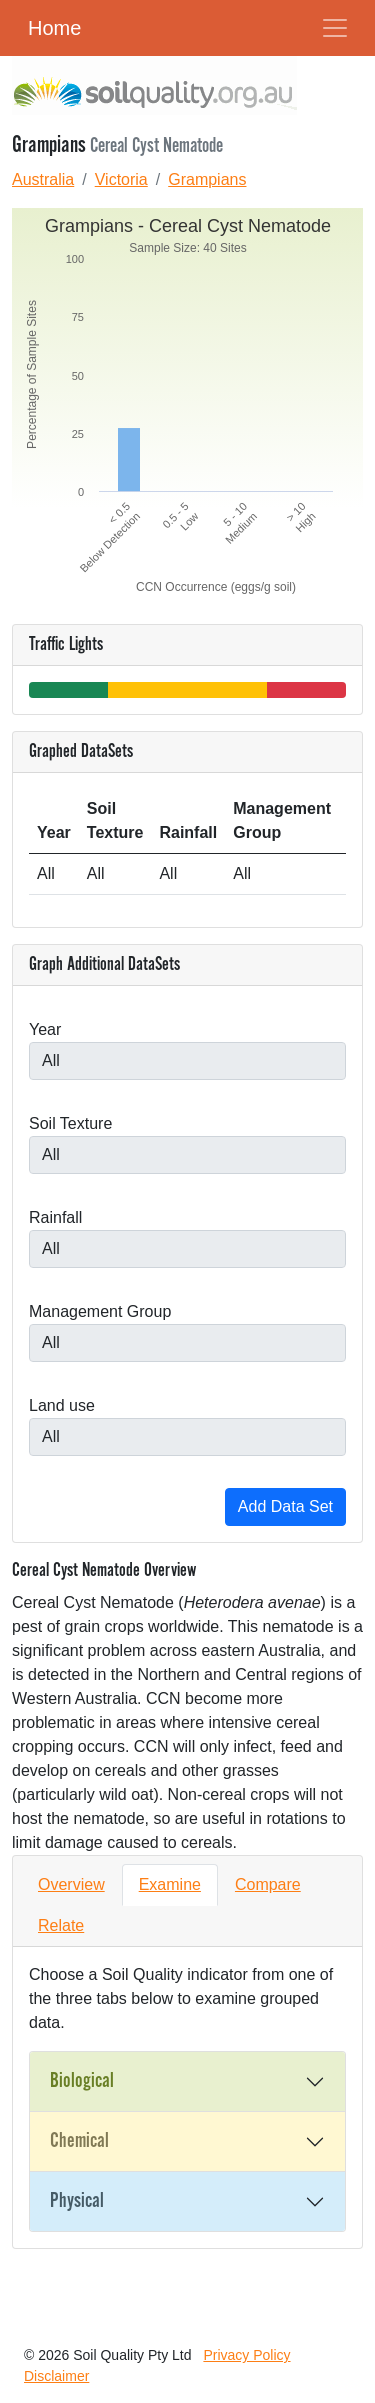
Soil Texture (70, 1123)
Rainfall (55, 1217)
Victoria (121, 179)
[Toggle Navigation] (335, 28)
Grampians (207, 179)
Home (54, 28)
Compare (268, 1884)
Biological (82, 2081)
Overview (71, 1884)
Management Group (100, 1311)
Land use (62, 1405)
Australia (43, 179)
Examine (170, 1884)
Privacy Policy (246, 2355)
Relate (61, 1925)
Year (45, 1029)
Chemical (79, 2141)
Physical (77, 2201)
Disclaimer (56, 2376)
